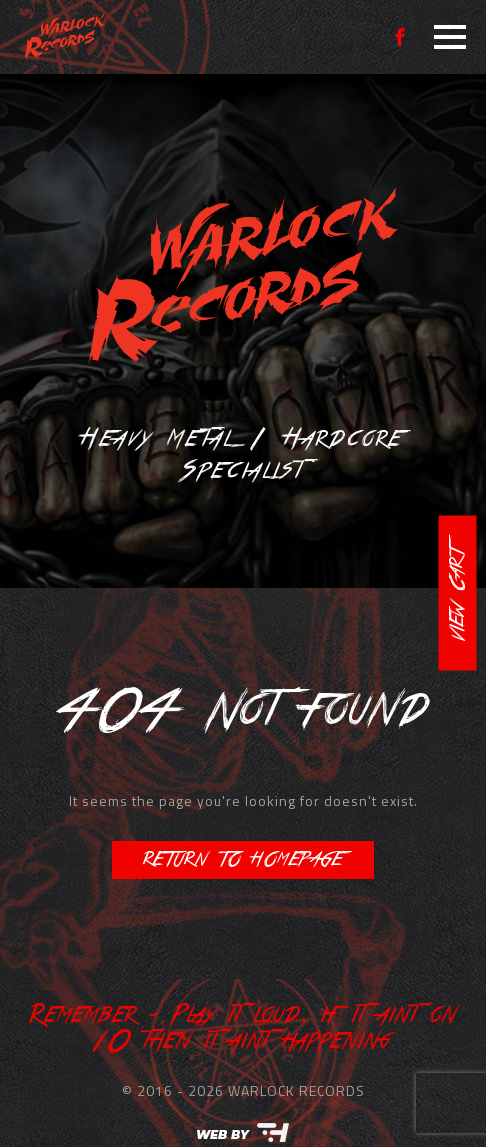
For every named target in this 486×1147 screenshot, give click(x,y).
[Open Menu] (450, 37)
